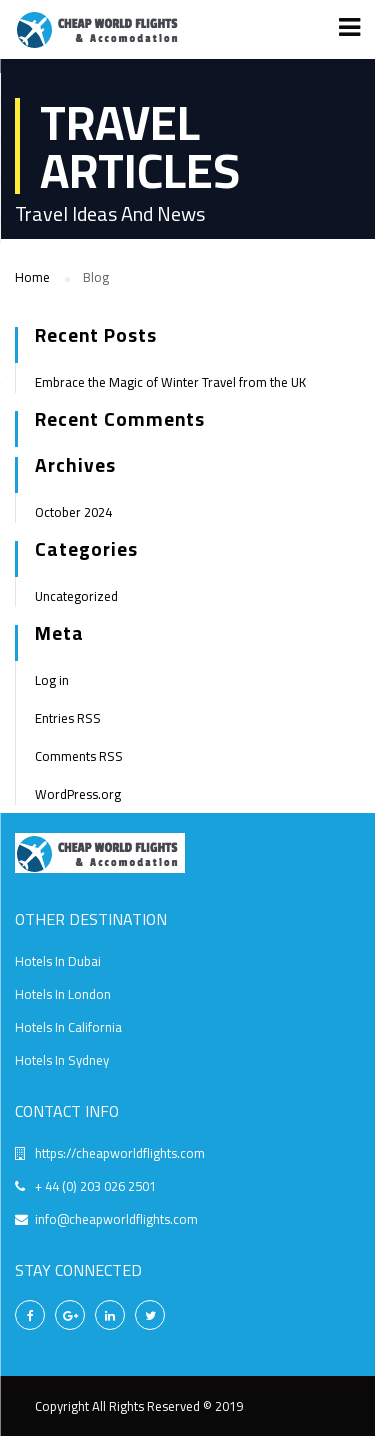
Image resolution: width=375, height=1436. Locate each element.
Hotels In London (63, 994)
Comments (79, 756)
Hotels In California (68, 1027)
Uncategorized (76, 596)
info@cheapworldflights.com (116, 1219)
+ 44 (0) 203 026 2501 (95, 1186)
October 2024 (73, 512)
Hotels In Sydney (62, 1060)
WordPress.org (78, 794)
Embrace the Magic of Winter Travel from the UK (170, 382)
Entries (68, 718)
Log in (52, 680)
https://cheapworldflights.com (120, 1153)
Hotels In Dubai (58, 961)
